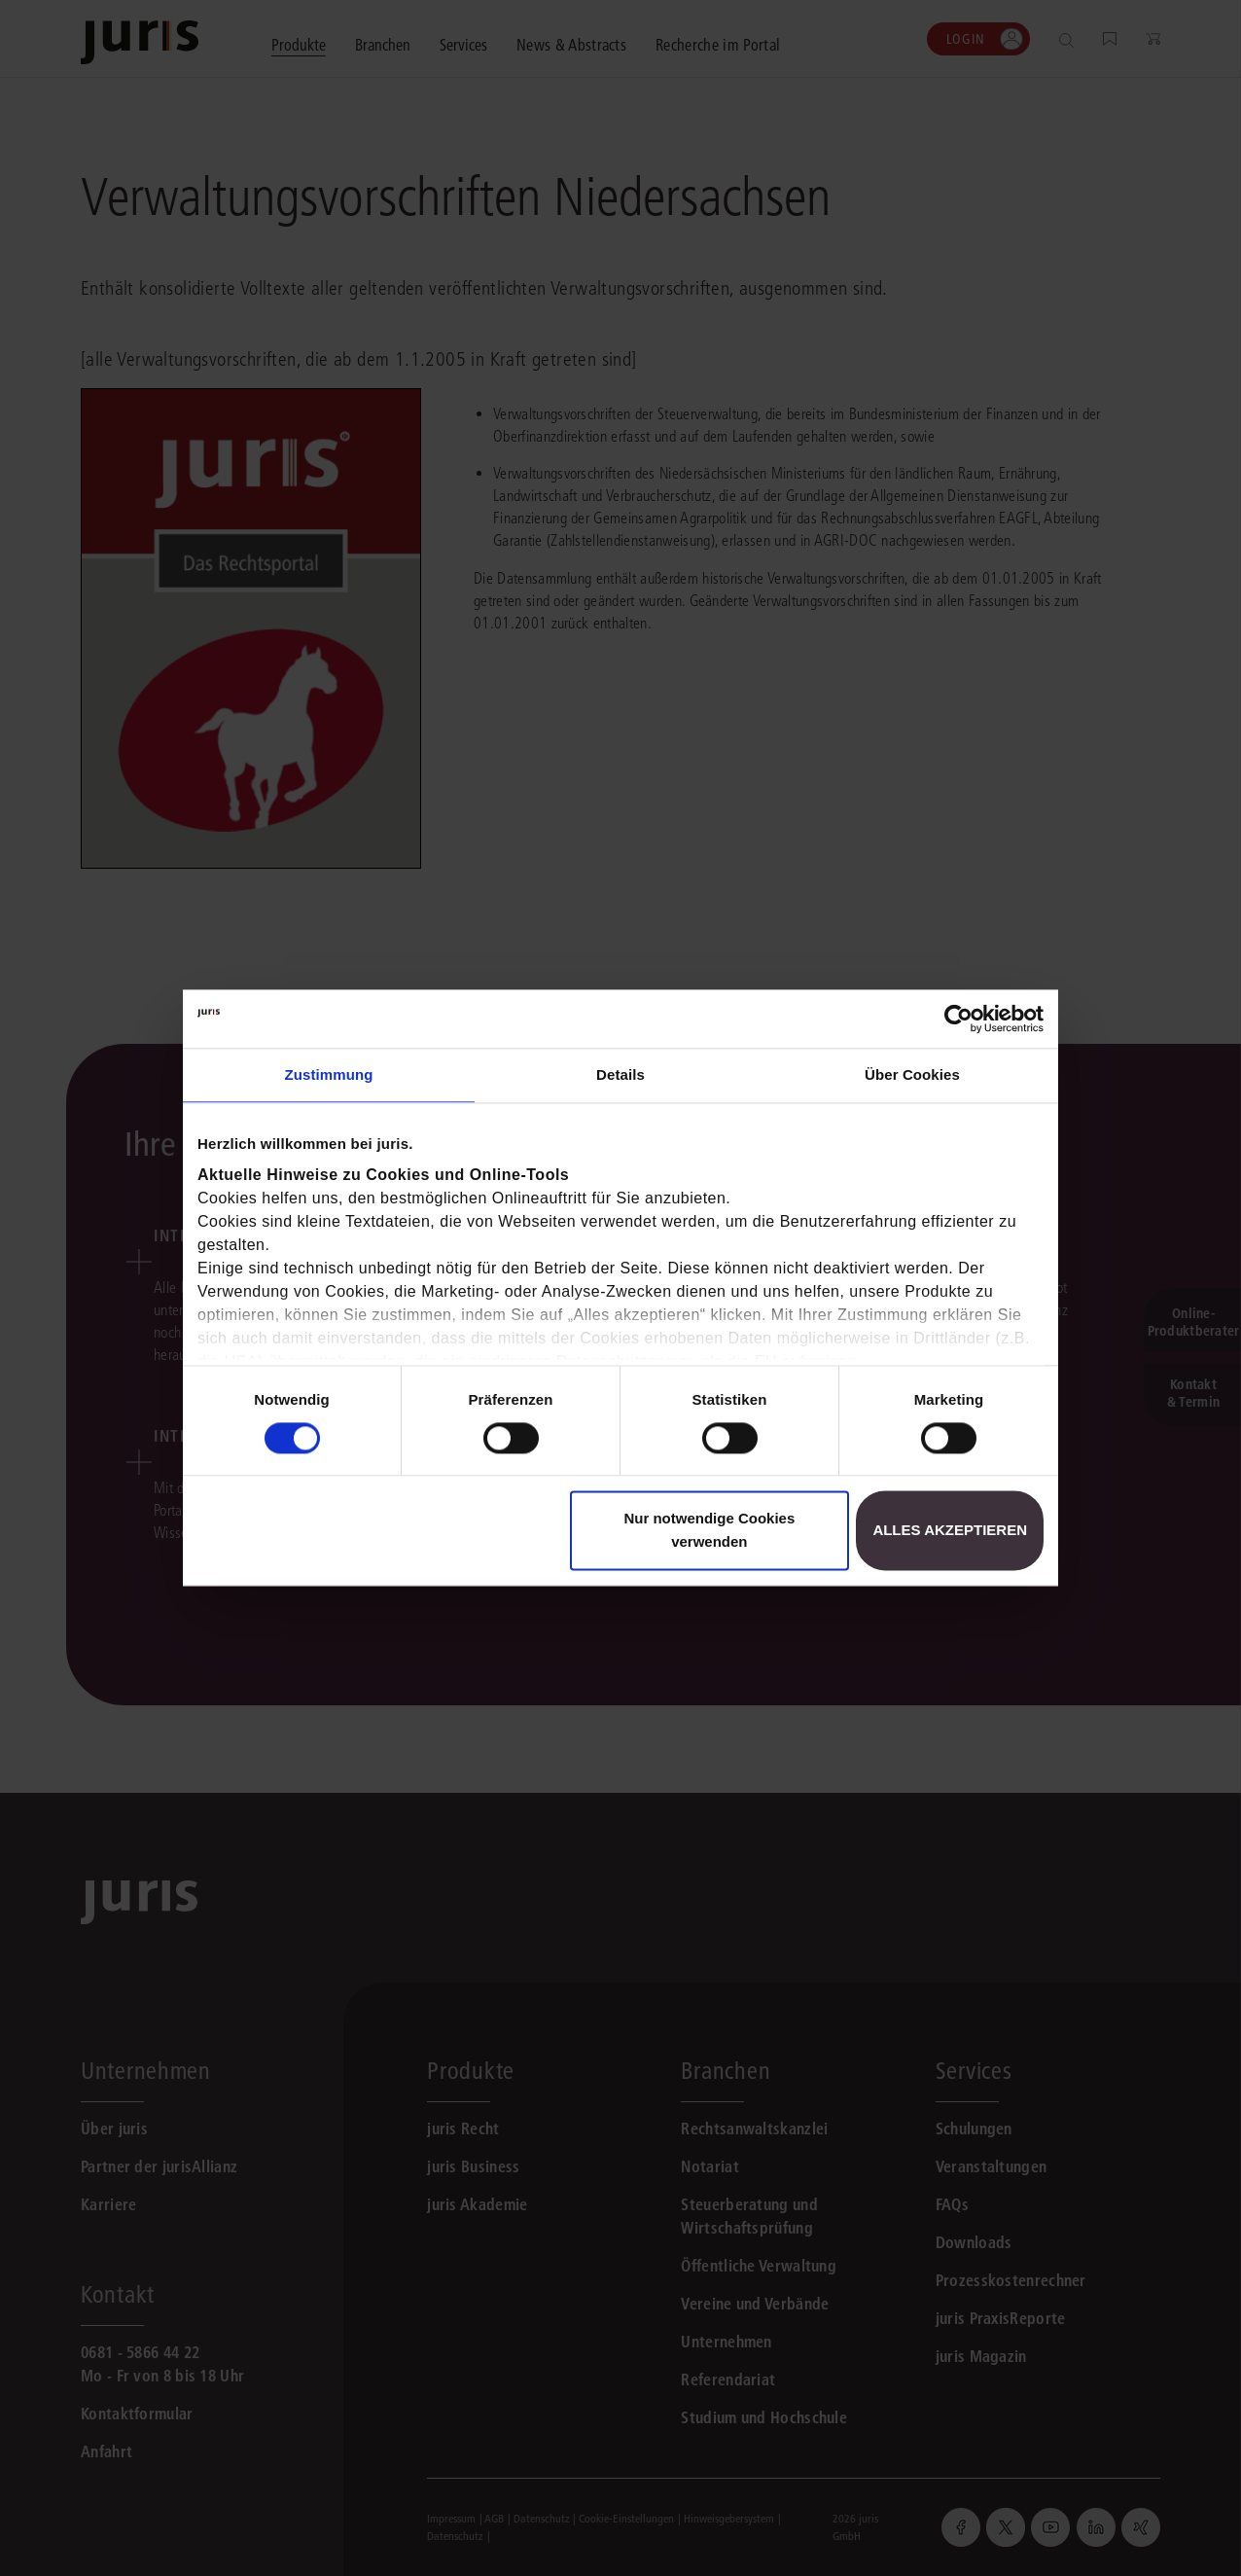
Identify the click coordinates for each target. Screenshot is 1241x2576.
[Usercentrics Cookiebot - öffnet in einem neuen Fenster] (958, 1018)
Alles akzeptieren (949, 1530)
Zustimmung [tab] (329, 1074)
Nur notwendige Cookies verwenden (709, 1531)
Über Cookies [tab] (912, 1074)
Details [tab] (620, 1074)
